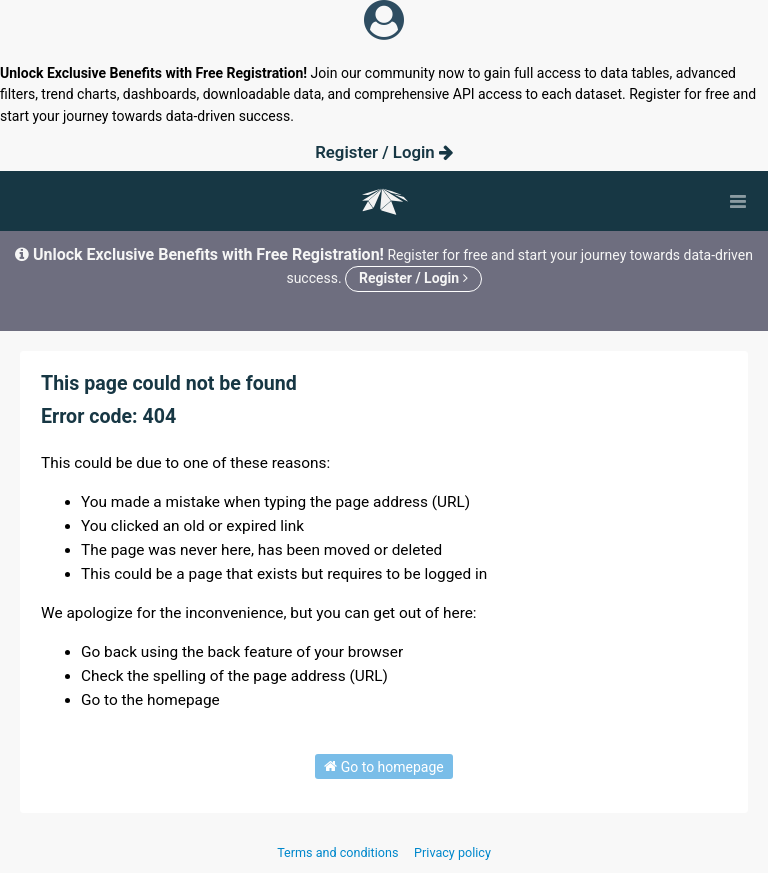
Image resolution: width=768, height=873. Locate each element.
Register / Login (384, 152)
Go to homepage (384, 766)
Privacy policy (452, 852)
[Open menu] (738, 201)
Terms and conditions (339, 852)
